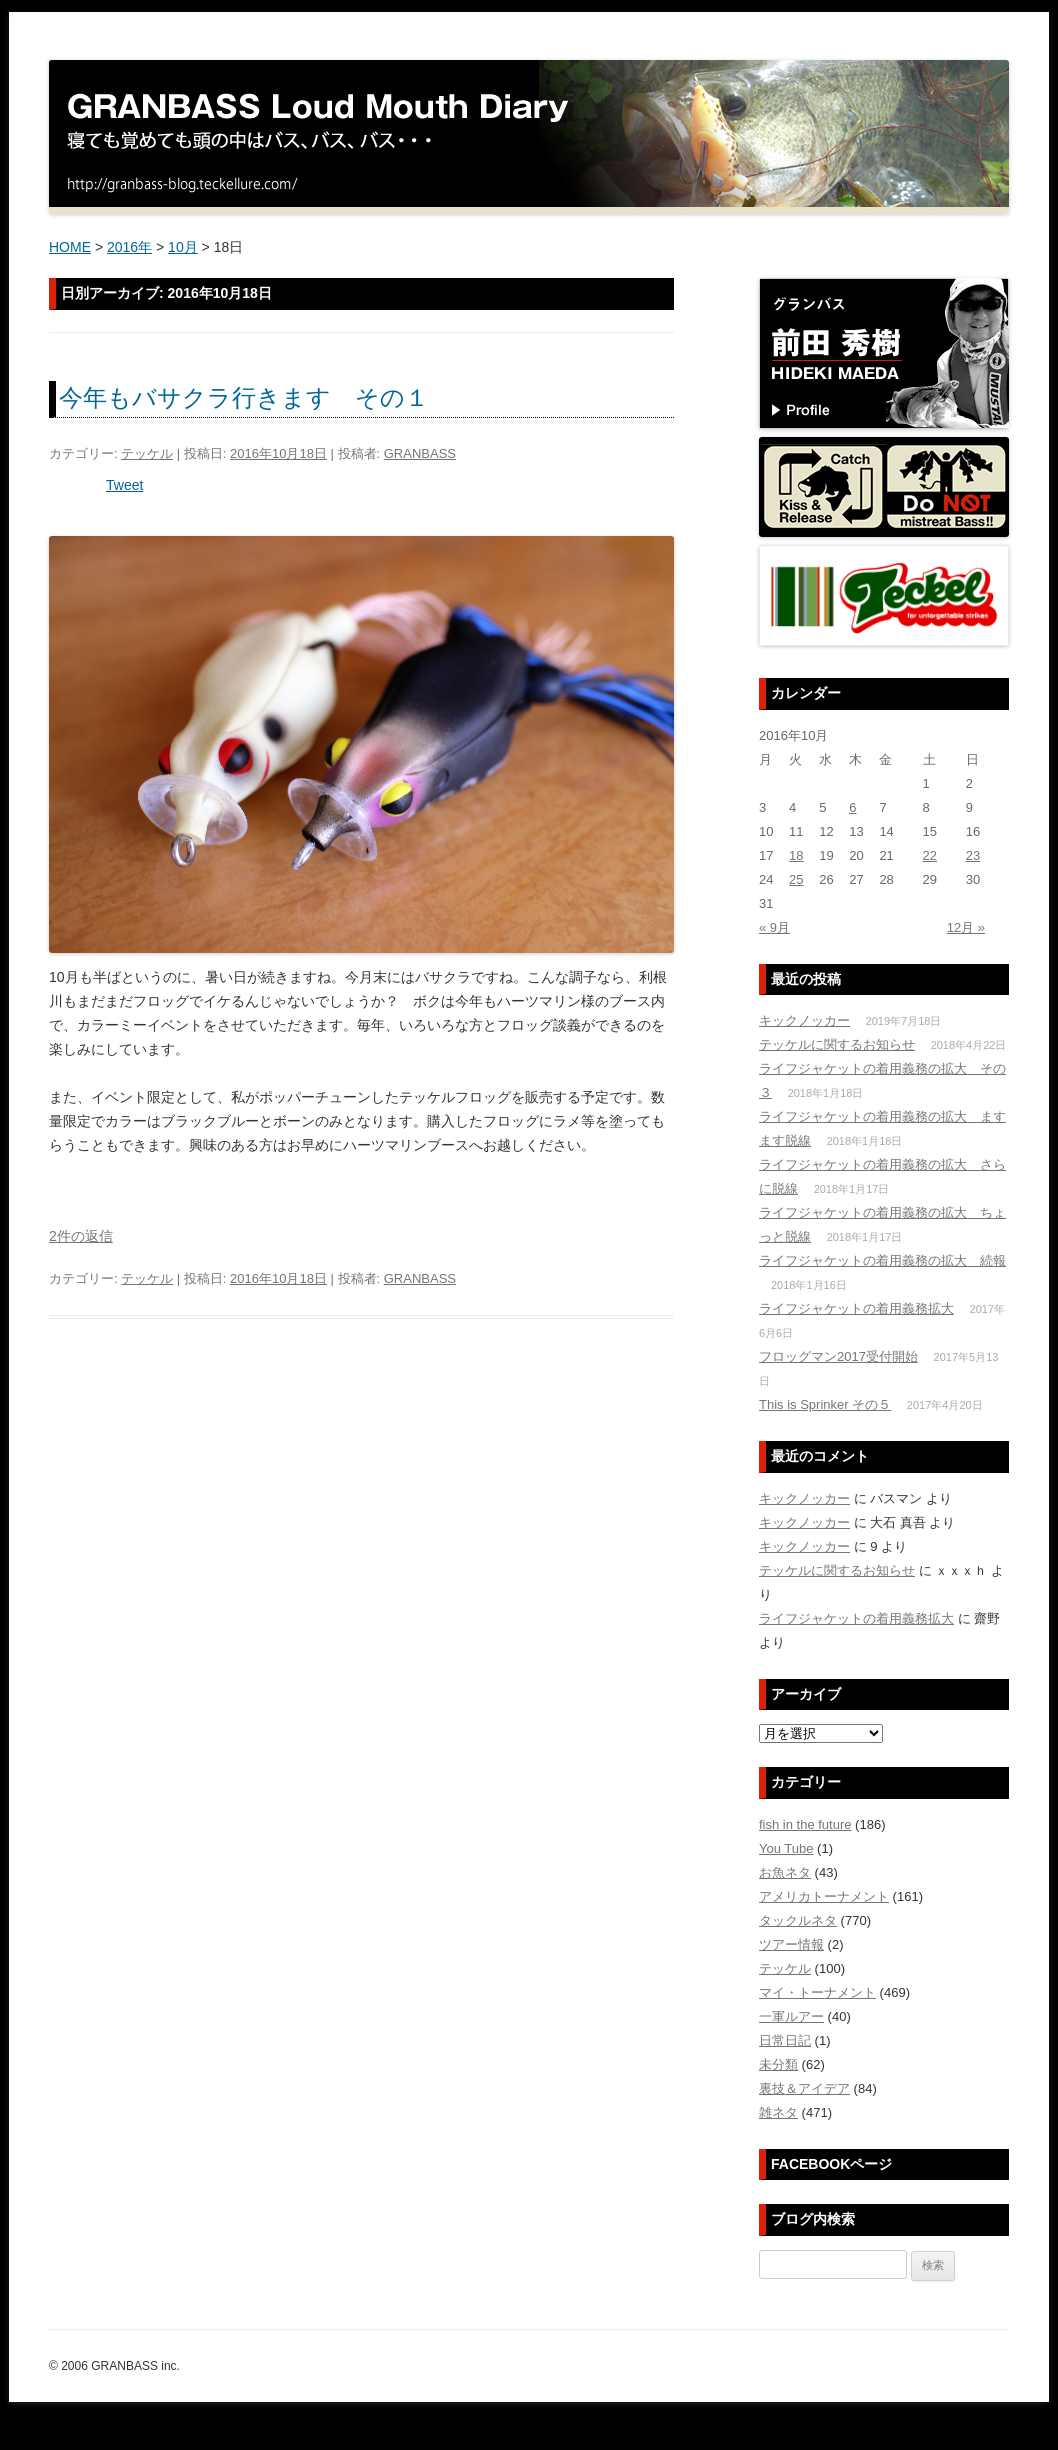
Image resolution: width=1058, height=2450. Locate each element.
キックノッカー (804, 1020)
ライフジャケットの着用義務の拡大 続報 (882, 1260)
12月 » (966, 927)
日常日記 (785, 2040)
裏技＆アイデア (804, 2088)
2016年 (129, 247)
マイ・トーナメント (817, 1992)
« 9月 (774, 927)
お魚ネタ (785, 1872)
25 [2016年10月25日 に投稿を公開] (796, 879)
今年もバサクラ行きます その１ (244, 397)
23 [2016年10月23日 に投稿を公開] (973, 855)
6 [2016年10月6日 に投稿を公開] (852, 807)
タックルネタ (798, 1920)
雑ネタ (778, 2112)
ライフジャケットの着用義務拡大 (856, 1308)
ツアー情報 (791, 1944)
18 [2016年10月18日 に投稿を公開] (796, 855)
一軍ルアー (791, 2016)
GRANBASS (420, 453)
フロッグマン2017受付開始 (838, 1356)
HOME (70, 247)
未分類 (778, 2064)
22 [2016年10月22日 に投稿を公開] (930, 855)
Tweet (124, 485)
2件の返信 (81, 1236)
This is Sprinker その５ (825, 1404)
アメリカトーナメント (824, 1896)
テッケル (147, 453)
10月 (183, 247)
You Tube (786, 1848)
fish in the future (805, 1824)
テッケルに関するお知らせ (837, 1044)
